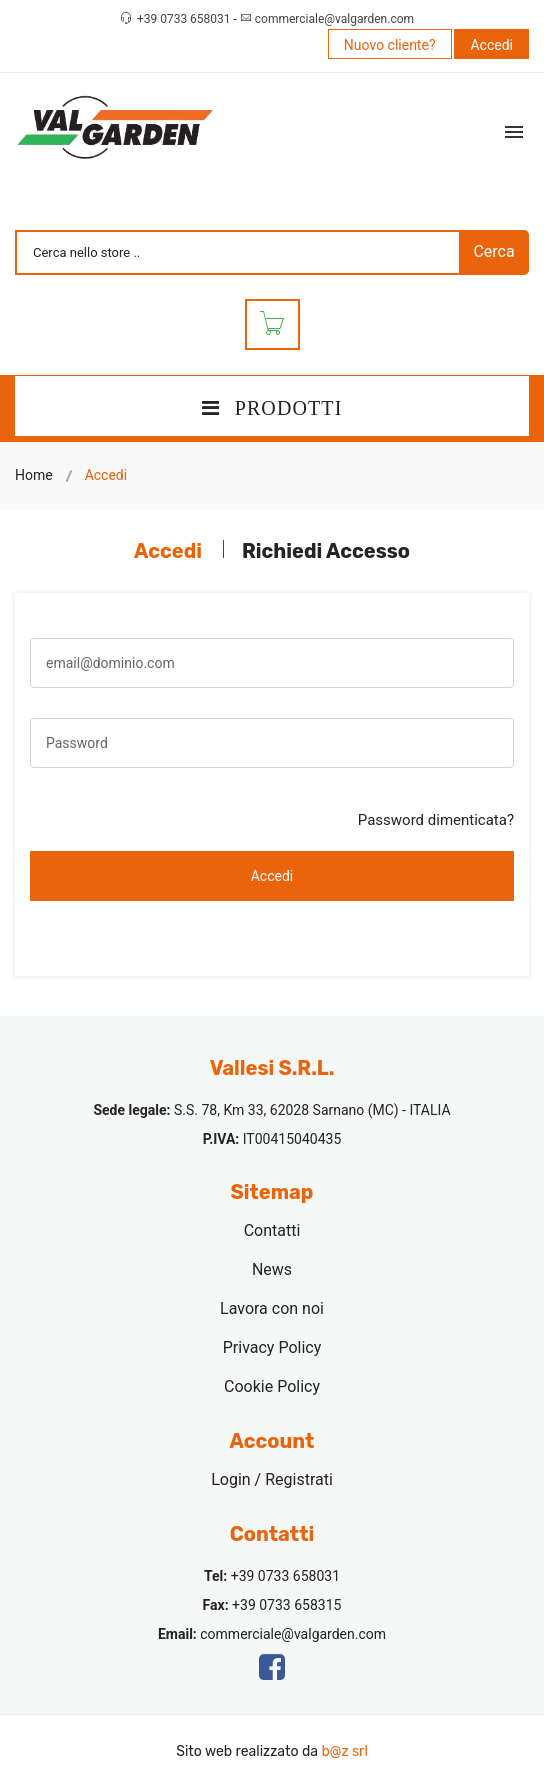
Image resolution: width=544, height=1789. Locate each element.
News (272, 1269)
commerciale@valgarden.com (334, 19)
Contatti (272, 1230)
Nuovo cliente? (390, 45)
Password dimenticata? (436, 820)
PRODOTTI (272, 408)
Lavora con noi (272, 1308)
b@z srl (344, 1751)
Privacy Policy (272, 1347)
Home (34, 475)
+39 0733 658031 (185, 19)
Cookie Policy (272, 1386)
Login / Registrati (272, 1479)
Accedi (491, 45)
